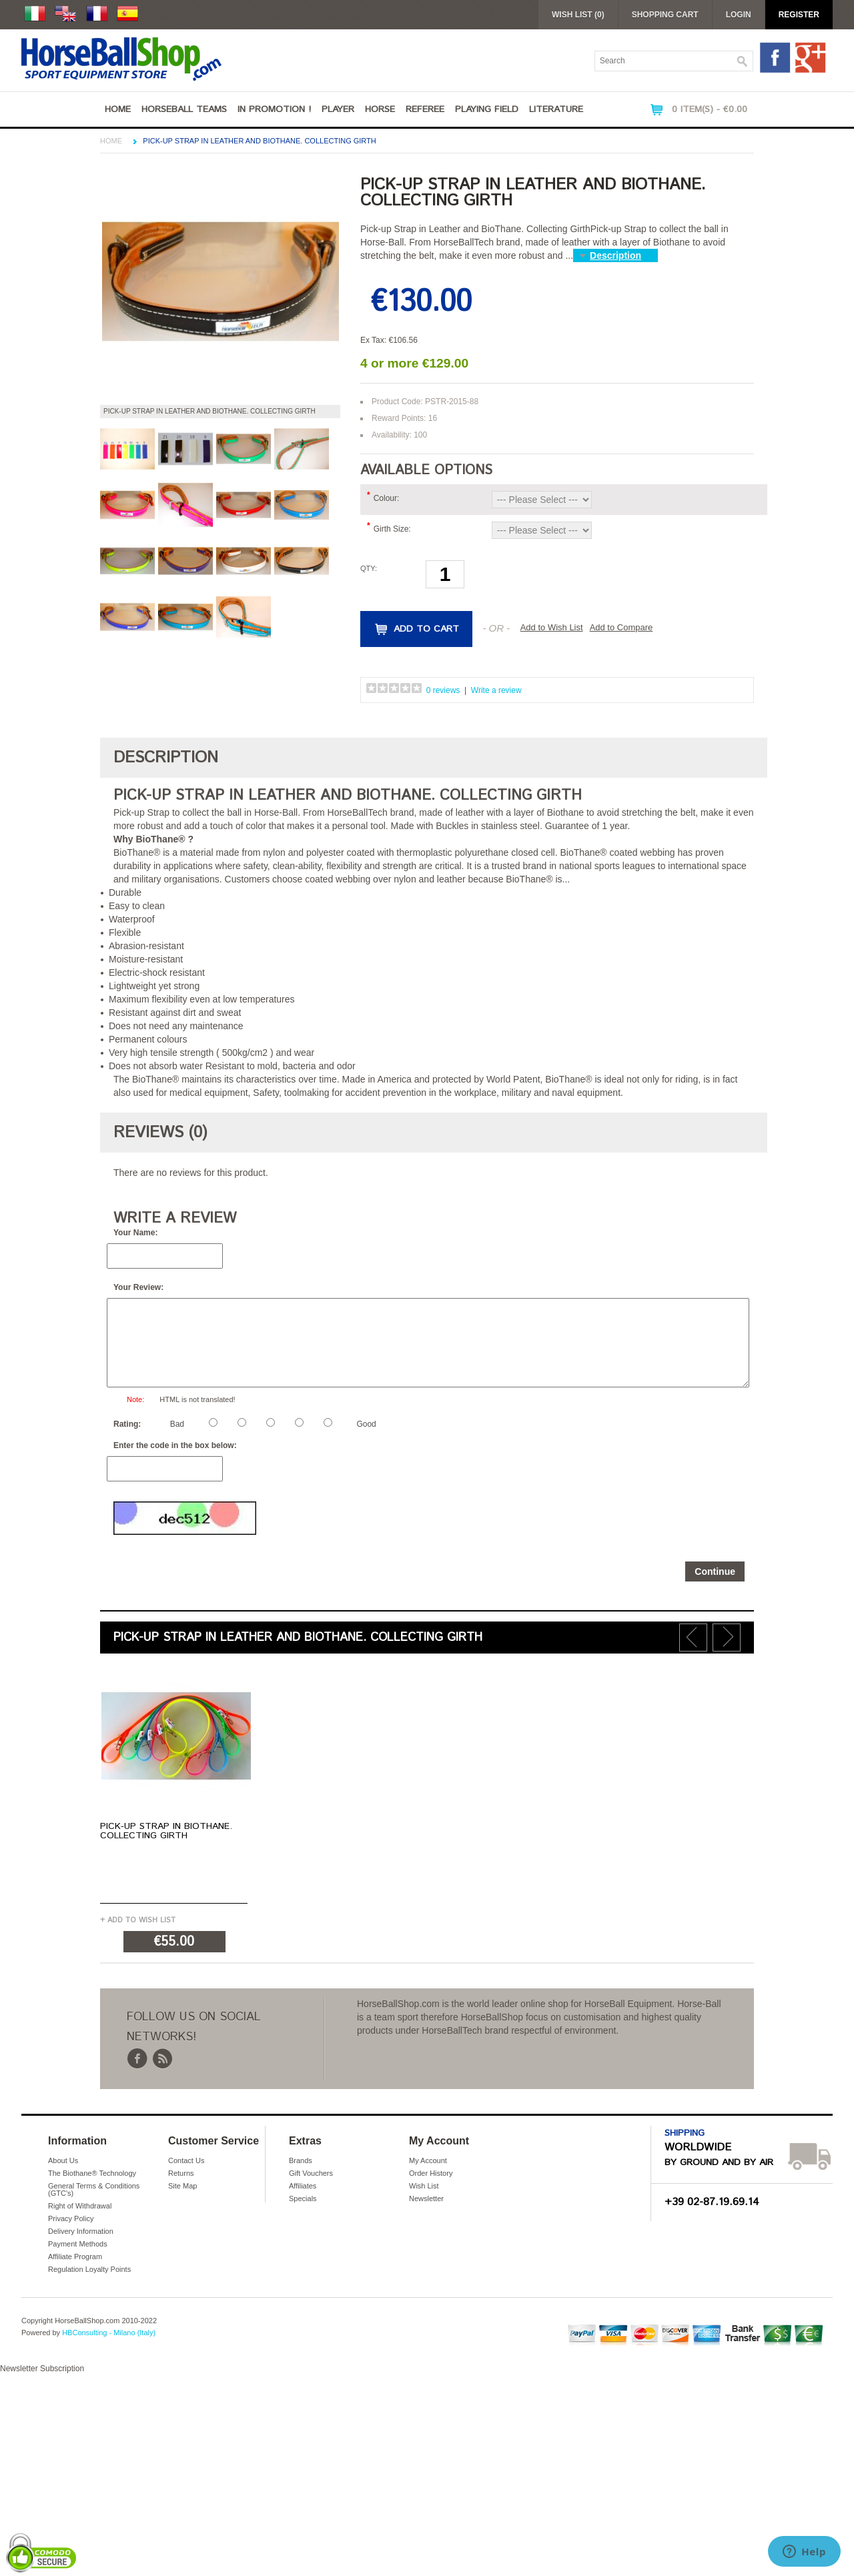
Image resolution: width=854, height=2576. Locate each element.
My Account (428, 2160)
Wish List (424, 2186)
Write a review (496, 690)
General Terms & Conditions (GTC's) (93, 2189)
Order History (430, 2173)
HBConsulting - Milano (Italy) (108, 2333)
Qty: (368, 568)
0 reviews (443, 690)
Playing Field (486, 109)
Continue (715, 1571)
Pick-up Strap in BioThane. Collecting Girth (166, 1831)
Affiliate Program (75, 2256)
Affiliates (302, 2186)
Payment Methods (77, 2244)
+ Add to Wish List (137, 1919)
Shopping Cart (665, 14)
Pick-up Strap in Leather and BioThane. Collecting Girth (259, 141)
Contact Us (186, 2160)
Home (118, 109)
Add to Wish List (551, 627)
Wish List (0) (578, 14)
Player (338, 109)
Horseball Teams (184, 109)
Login (738, 14)
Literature (556, 109)
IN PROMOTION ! (274, 109)
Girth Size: (392, 529)
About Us (63, 2160)
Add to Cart (426, 629)
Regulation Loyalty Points (89, 2269)
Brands (300, 2160)
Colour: (387, 498)
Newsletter (426, 2198)
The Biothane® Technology (92, 2173)
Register (799, 14)
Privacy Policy (70, 2218)
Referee (425, 109)
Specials (303, 2198)
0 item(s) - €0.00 (709, 109)
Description (615, 255)
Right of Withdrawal (79, 2206)
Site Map (182, 2186)
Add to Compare (621, 627)
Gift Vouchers (311, 2173)
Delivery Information (80, 2231)
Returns (181, 2173)
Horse (380, 109)
